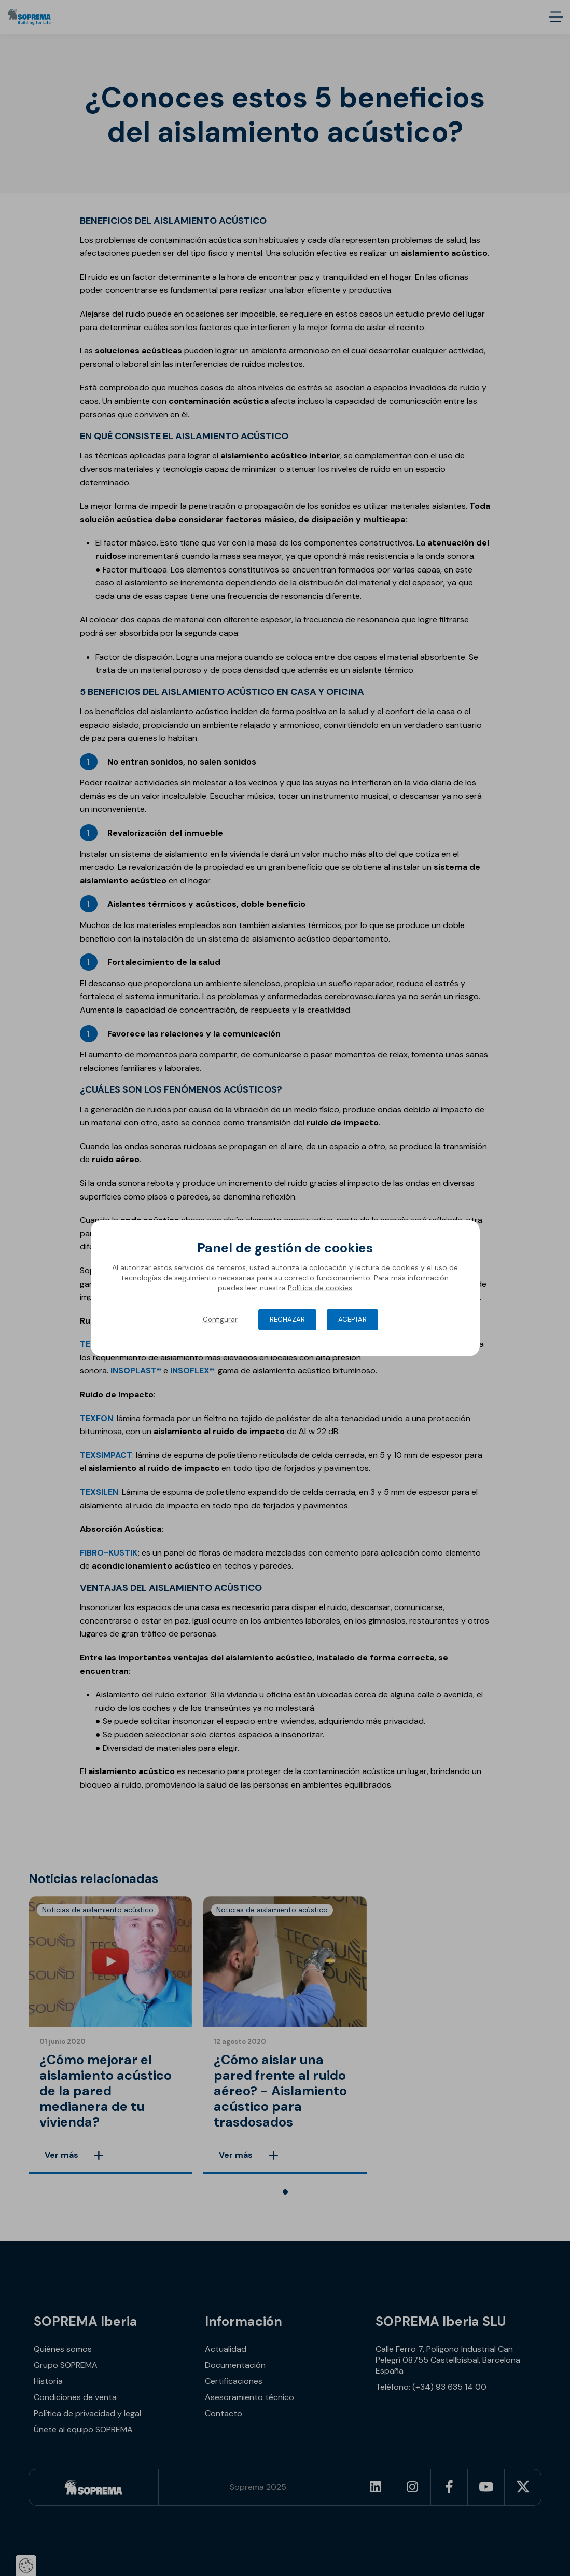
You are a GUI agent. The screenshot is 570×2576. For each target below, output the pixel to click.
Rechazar (287, 1319)
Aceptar (352, 1319)
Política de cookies (320, 1287)
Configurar (220, 1319)
